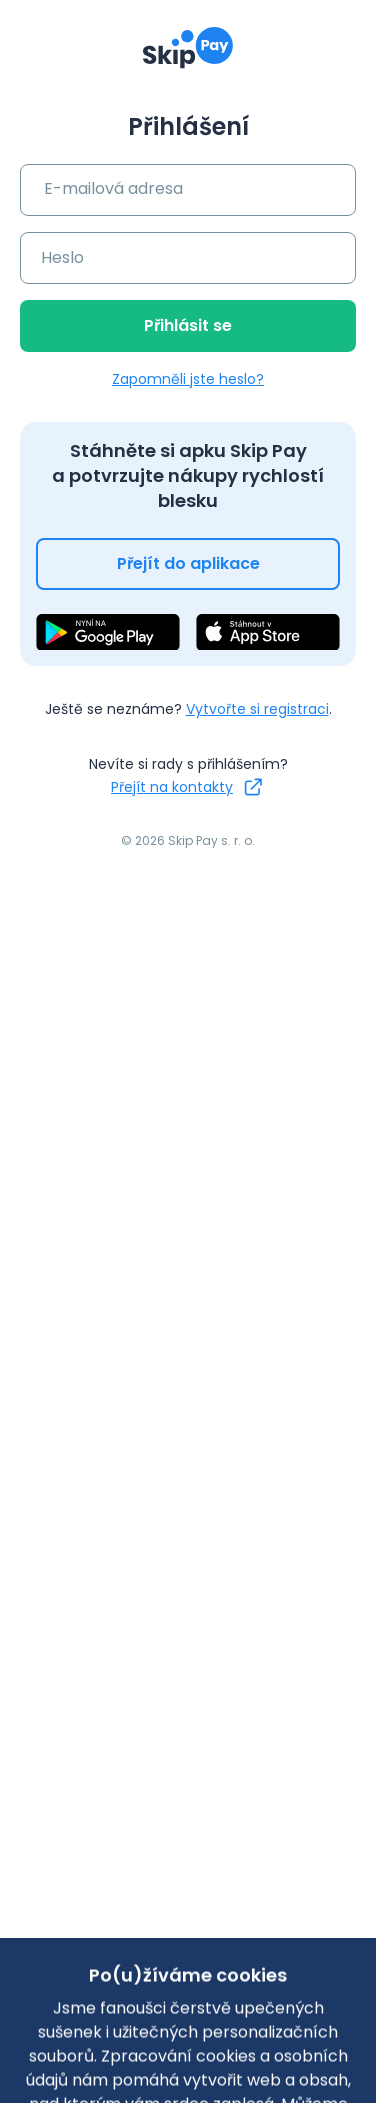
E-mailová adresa (113, 188)
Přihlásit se (188, 325)
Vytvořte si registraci (257, 709)
